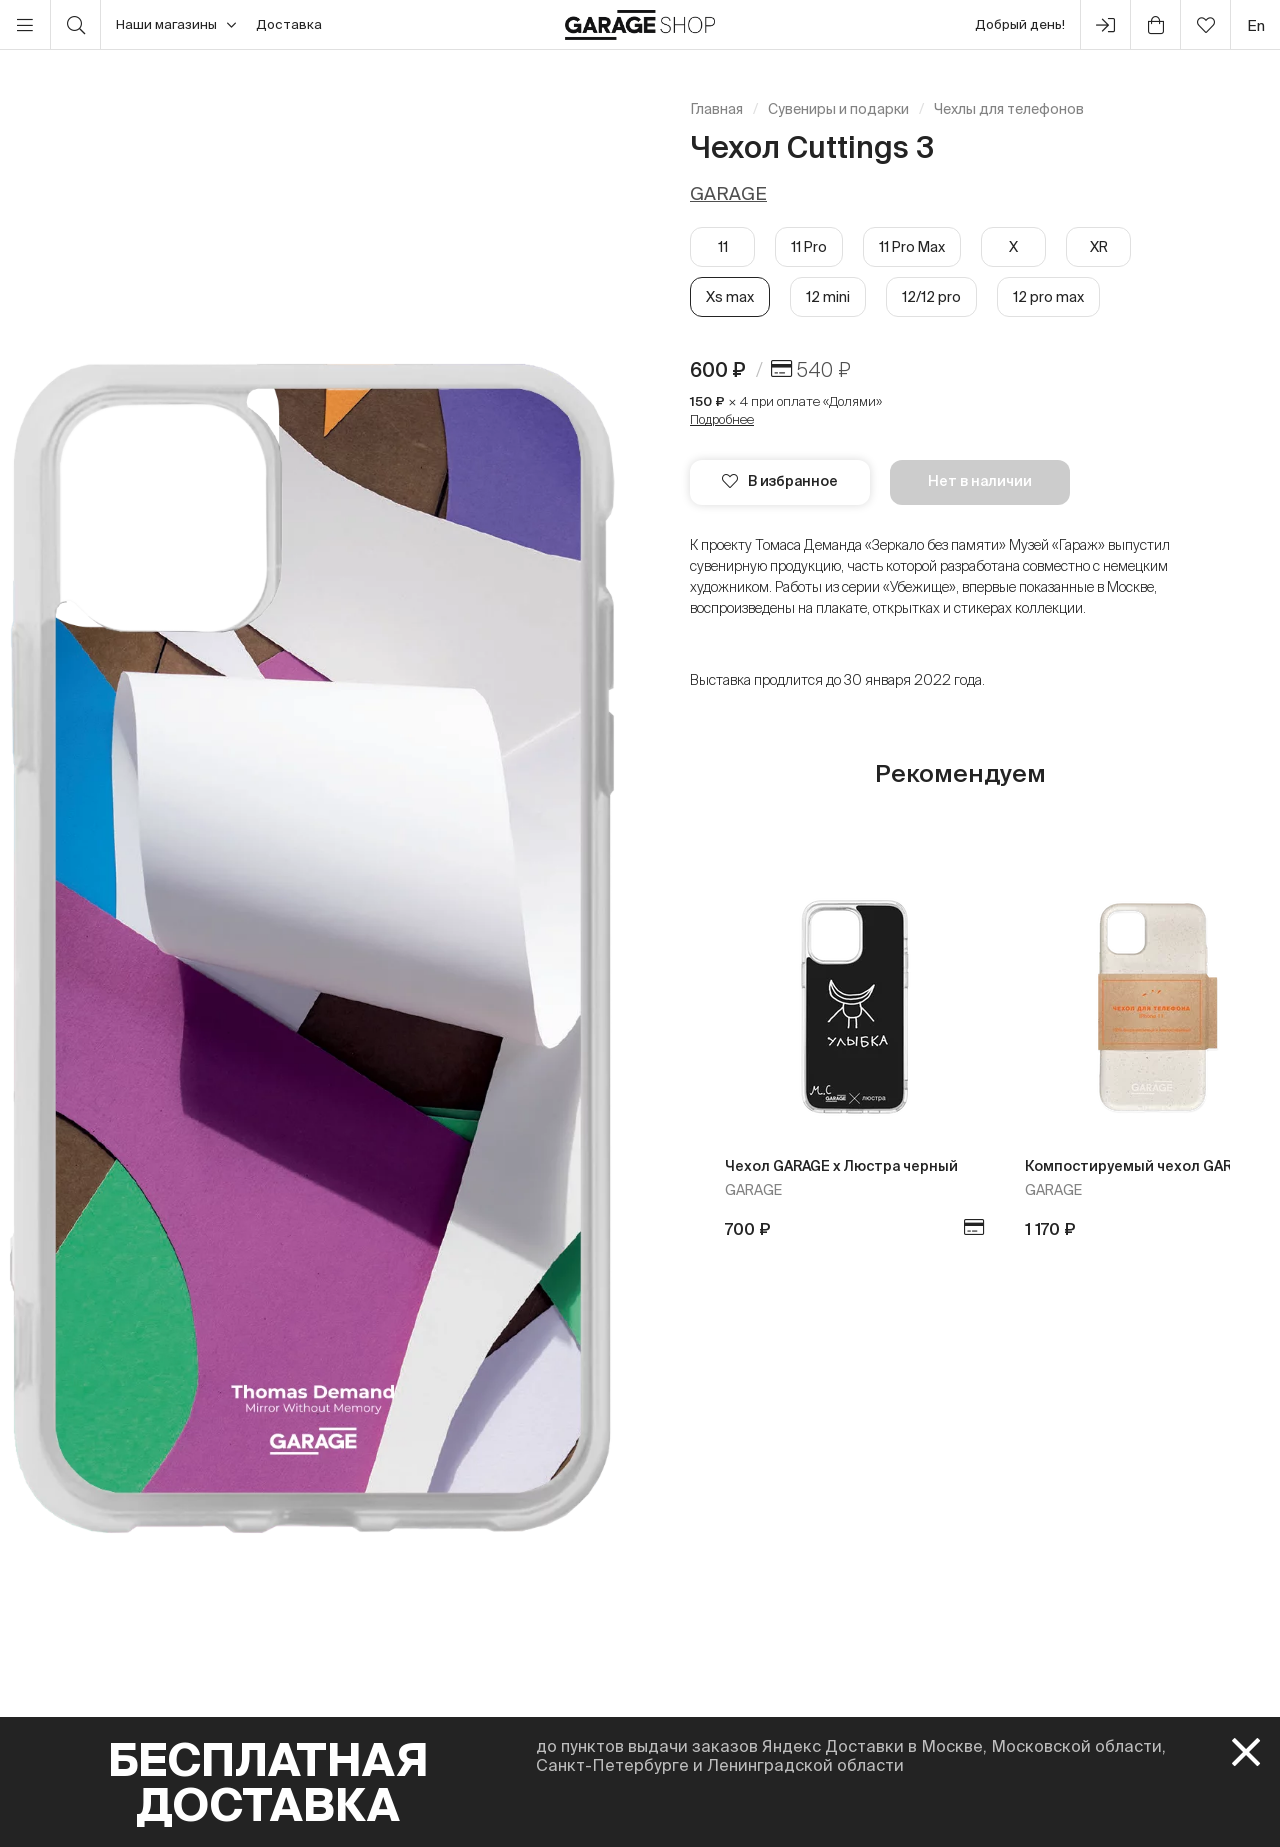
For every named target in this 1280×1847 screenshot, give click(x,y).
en (1256, 25)
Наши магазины (176, 25)
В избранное (780, 481)
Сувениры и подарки (838, 109)
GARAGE (728, 193)
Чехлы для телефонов (1009, 109)
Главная (716, 109)
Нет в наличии (980, 481)
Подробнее (722, 419)
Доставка (289, 24)
